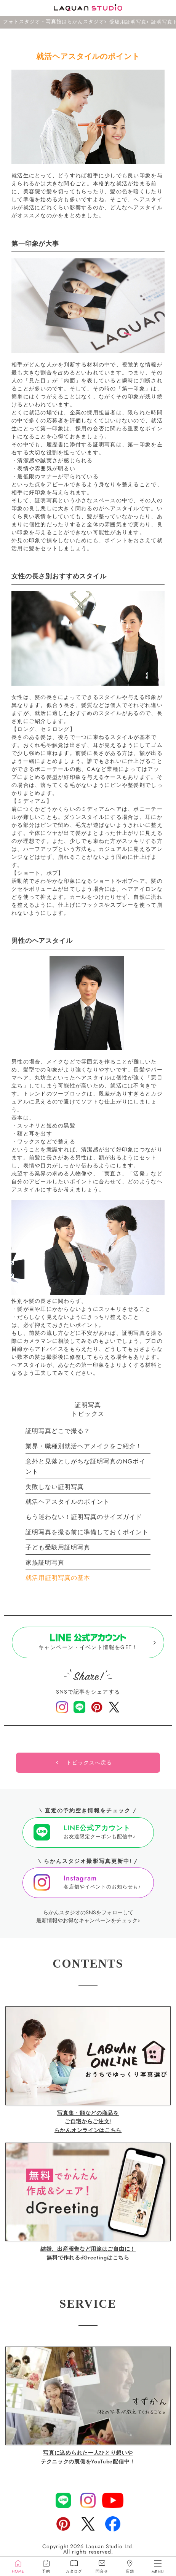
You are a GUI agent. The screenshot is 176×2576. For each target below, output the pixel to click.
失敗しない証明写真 (55, 1486)
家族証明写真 (45, 1562)
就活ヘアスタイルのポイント (68, 1501)
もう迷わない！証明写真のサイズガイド (84, 1516)
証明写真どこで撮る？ (58, 1431)
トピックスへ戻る (89, 1763)
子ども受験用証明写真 (58, 1547)
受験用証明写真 (128, 22)
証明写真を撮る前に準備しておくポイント (87, 1532)
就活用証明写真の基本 (58, 1577)
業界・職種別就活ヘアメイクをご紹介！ (84, 1446)
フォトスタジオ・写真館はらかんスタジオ (53, 22)
